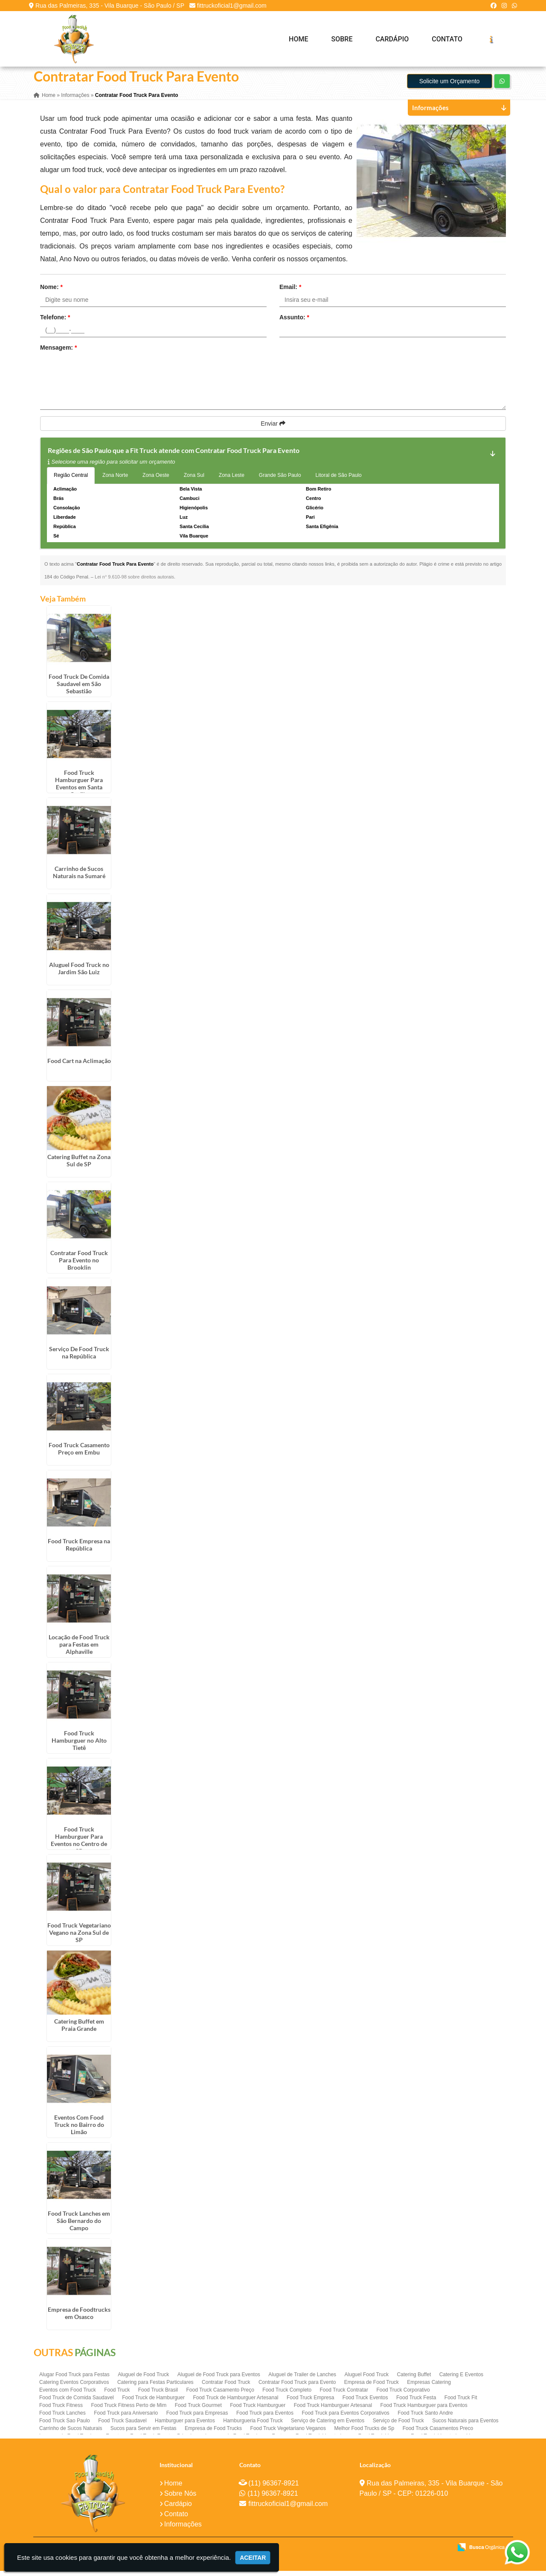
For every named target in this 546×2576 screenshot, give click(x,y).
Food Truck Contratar (344, 2395)
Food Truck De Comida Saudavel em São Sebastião (79, 689)
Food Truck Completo (286, 2395)
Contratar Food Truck (226, 2387)
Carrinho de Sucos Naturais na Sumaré (79, 877)
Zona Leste (231, 481)
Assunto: (294, 322)
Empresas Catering (429, 2387)
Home (298, 39)
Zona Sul (194, 481)
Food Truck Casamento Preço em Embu (79, 1453)
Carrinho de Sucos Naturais (70, 2433)
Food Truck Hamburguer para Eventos (424, 2410)
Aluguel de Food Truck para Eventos (218, 2380)
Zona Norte (115, 481)
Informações (183, 2529)
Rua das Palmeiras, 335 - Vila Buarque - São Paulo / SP (109, 5)
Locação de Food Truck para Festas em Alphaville (79, 1649)
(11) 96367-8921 (273, 2488)
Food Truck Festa (416, 2403)
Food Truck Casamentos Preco (438, 2433)
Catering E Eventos (461, 2380)
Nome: (51, 292)
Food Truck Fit (460, 2403)
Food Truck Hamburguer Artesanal (333, 2410)
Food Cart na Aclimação (79, 1065)
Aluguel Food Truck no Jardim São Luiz (79, 973)
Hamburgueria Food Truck (252, 2426)
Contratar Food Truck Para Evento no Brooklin (79, 1265)
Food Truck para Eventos (264, 2418)
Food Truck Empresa (310, 2403)
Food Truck (117, 2395)
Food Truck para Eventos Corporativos (345, 2418)
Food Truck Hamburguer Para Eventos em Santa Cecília (79, 788)
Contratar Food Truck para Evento (297, 2387)
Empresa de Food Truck (371, 2387)
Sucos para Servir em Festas (143, 2433)
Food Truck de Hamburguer (153, 2403)
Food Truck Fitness (61, 2410)
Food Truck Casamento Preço (220, 2395)
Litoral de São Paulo (339, 481)
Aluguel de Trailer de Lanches (302, 2380)
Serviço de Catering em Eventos (327, 2426)
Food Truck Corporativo (403, 2395)
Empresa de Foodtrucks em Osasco (79, 2318)
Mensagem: (58, 353)
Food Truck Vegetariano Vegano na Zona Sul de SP (79, 1937)
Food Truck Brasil (158, 2395)
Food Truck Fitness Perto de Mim (129, 2410)
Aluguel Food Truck (367, 2380)
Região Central (71, 481)
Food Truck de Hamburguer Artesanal (235, 2403)
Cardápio (392, 39)
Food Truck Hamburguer (257, 2410)
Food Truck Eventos (365, 2403)
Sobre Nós (180, 2499)
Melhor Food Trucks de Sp (364, 2433)
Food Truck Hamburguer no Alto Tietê (79, 1745)
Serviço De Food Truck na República (79, 1357)
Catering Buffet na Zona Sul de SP (78, 1165)
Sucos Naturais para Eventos (465, 2426)
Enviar (273, 429)
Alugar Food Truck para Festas (74, 2380)
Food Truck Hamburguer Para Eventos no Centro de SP (79, 1845)
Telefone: (55, 322)
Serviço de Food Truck (398, 2426)
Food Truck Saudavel (122, 2426)
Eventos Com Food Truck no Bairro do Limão (79, 2130)
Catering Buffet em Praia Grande (79, 2030)
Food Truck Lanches (62, 2418)
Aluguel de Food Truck (143, 2380)
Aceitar (253, 2557)
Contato (447, 39)
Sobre (342, 39)
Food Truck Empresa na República (79, 1549)
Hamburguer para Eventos (185, 2426)
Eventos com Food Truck (67, 2395)
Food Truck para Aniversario (126, 2418)
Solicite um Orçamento (449, 86)
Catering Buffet (414, 2380)
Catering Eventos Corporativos (74, 2387)
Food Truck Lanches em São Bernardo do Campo (79, 2226)
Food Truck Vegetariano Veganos (288, 2433)
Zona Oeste (155, 481)
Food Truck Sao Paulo (64, 2426)
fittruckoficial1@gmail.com (232, 5)
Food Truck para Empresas (197, 2418)
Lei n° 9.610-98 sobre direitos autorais (134, 581)
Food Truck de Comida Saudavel (76, 2403)
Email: (290, 292)
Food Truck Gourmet (198, 2410)
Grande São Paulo (280, 481)
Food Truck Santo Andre (425, 2418)
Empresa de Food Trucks (213, 2433)
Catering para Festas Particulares (155, 2387)
